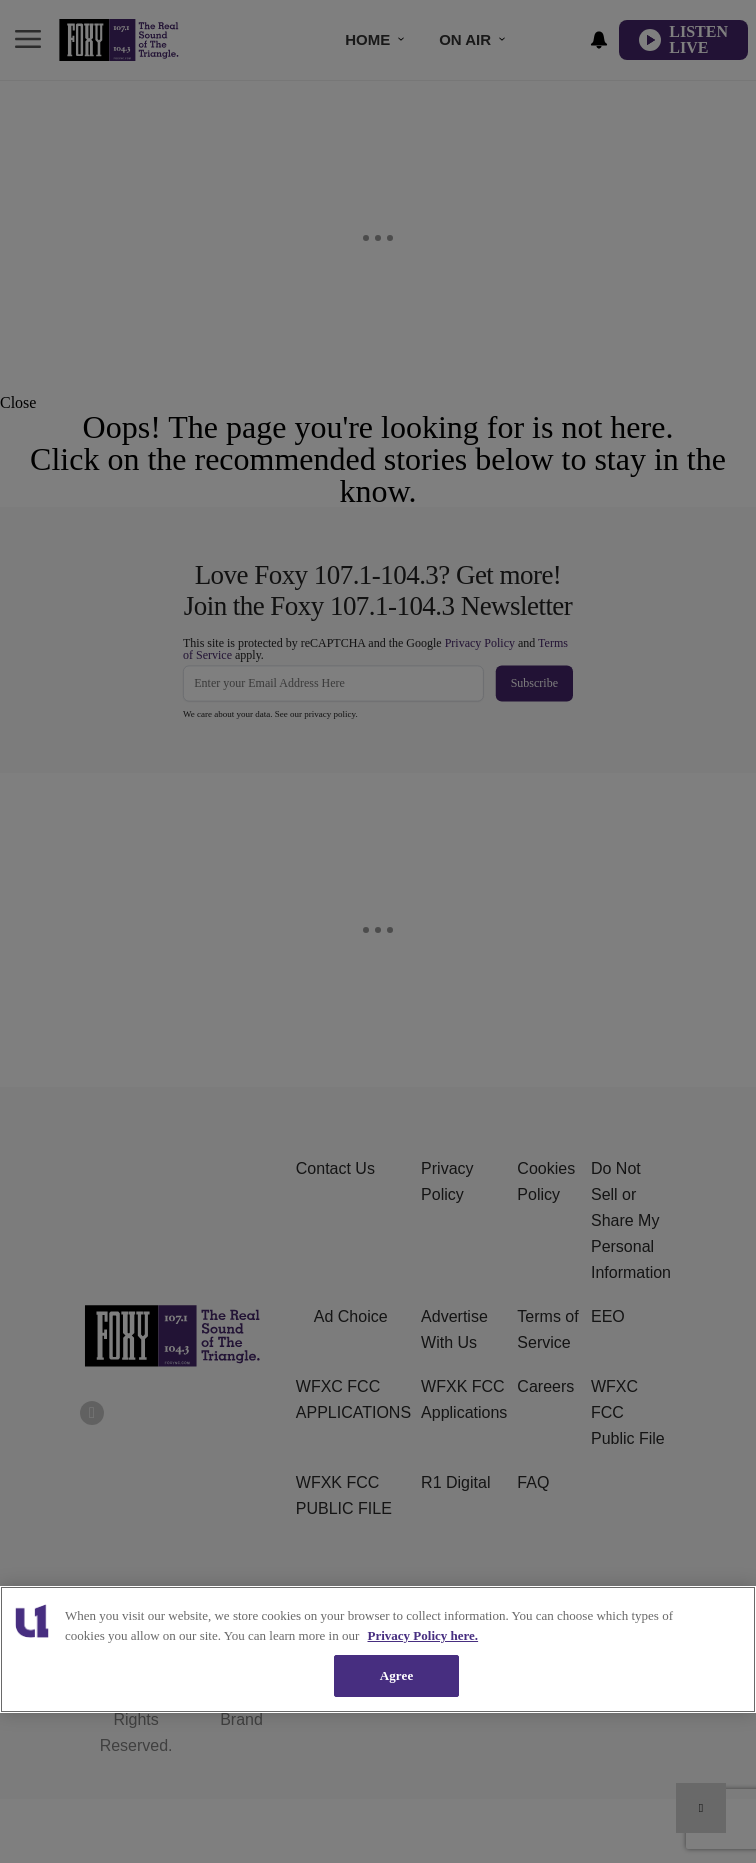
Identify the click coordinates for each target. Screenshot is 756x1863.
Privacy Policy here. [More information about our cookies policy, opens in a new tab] (423, 1635)
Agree (397, 1675)
